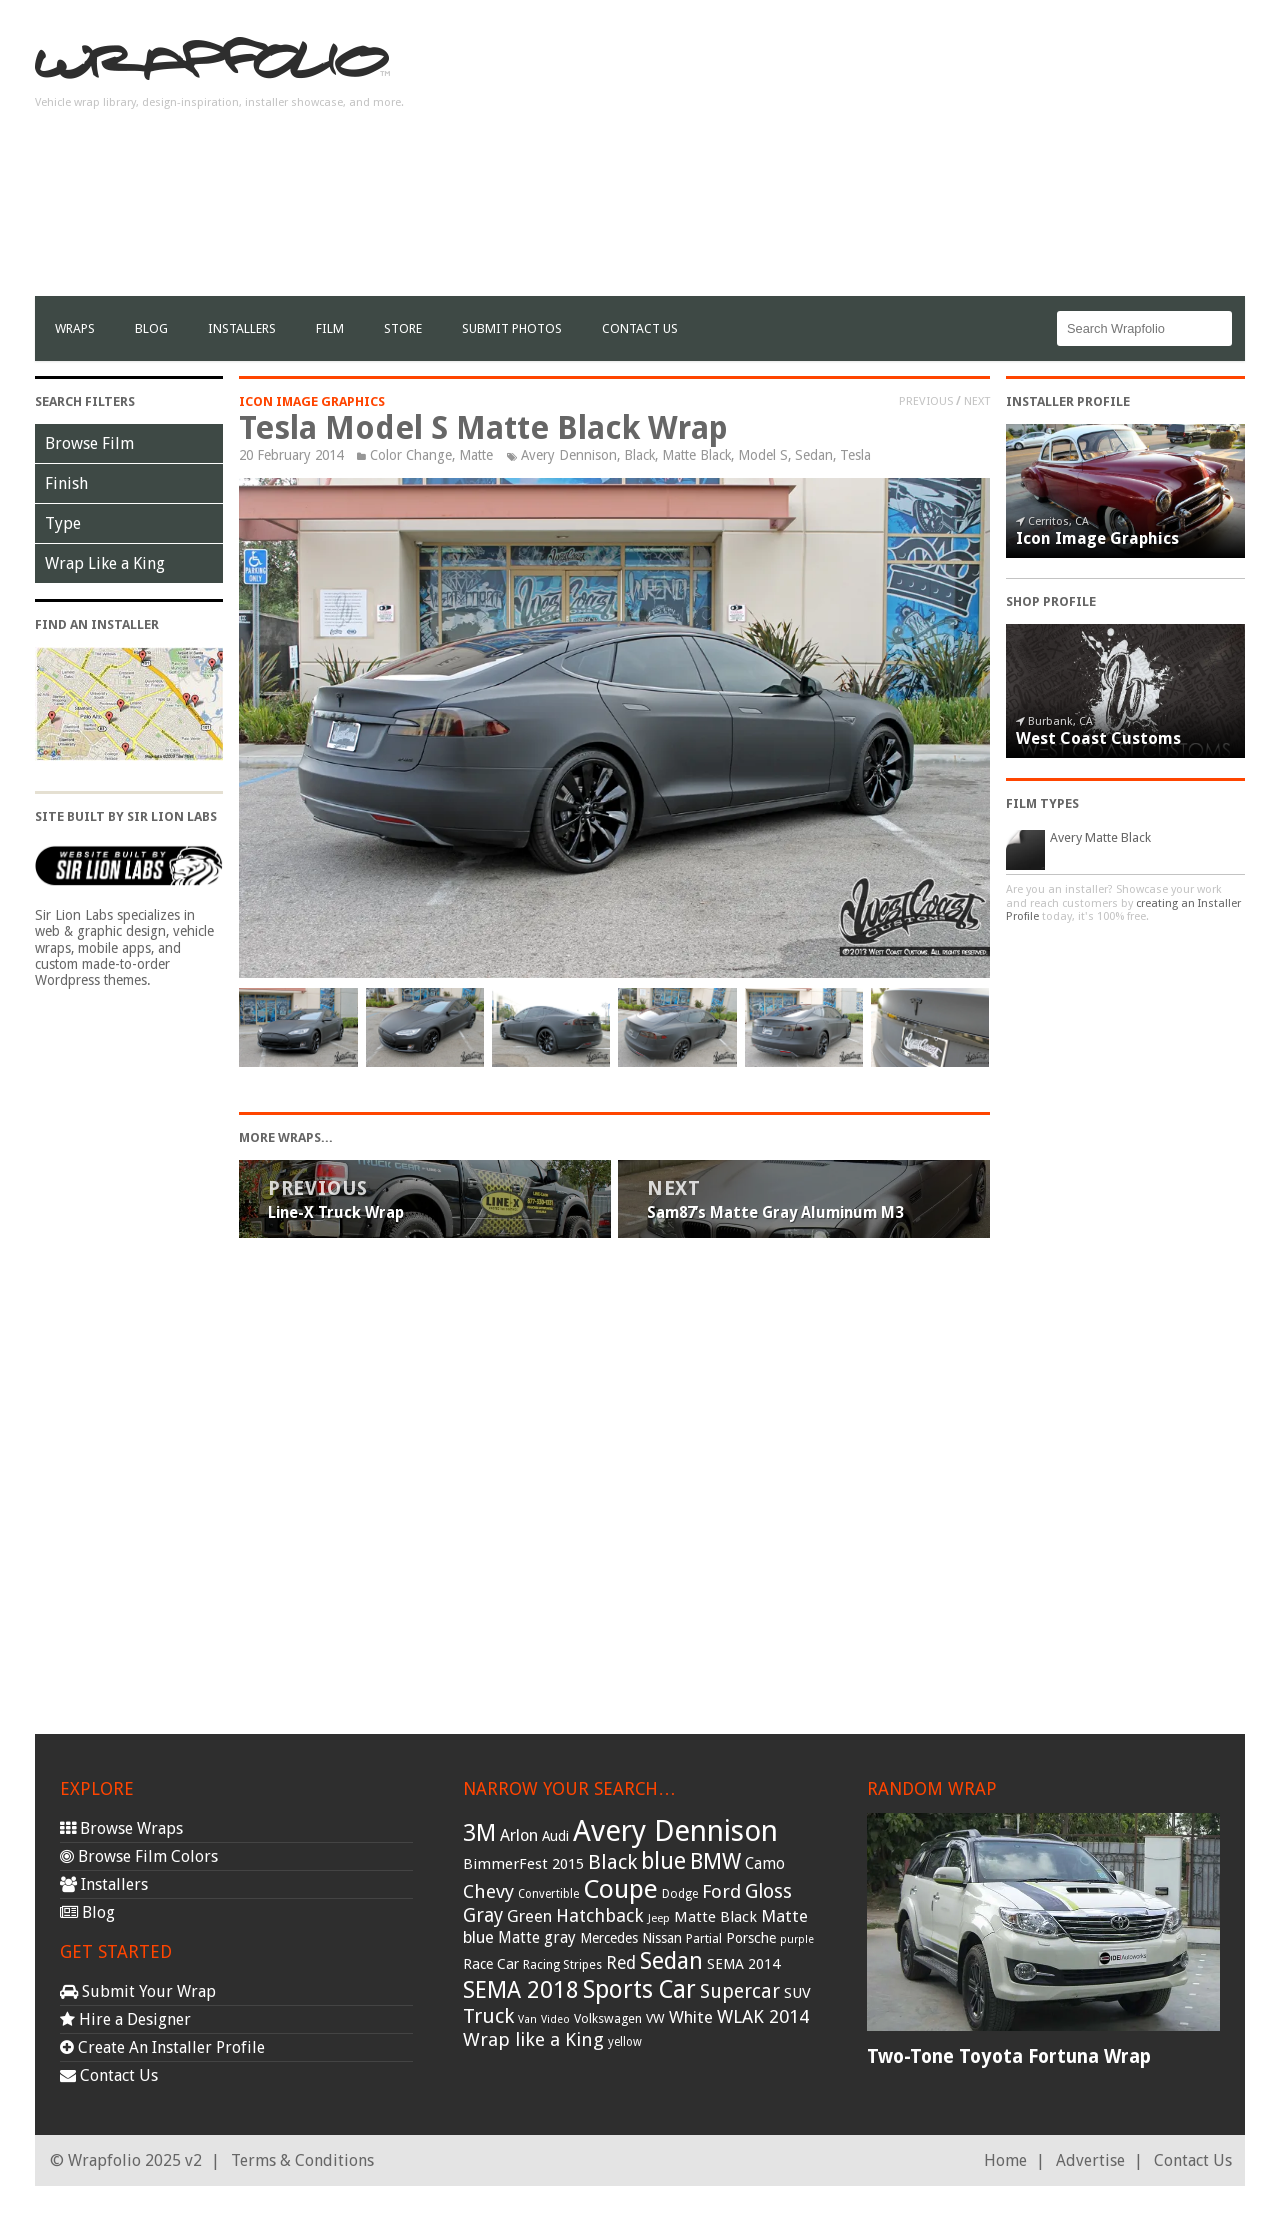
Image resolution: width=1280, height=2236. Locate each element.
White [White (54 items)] (691, 2017)
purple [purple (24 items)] (797, 1939)
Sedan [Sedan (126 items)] (671, 1961)
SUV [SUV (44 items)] (797, 1993)
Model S (763, 455)
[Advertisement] (881, 156)
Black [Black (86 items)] (612, 1862)
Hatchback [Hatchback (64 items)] (600, 1915)
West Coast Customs (1098, 738)
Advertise (1090, 2160)
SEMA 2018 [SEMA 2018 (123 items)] (521, 1990)
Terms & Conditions (302, 2160)
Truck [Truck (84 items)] (488, 2016)
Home (1005, 2160)
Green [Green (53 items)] (529, 1916)
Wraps (75, 328)
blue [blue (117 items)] (663, 1861)
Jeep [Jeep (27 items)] (659, 1918)
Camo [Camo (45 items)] (765, 1864)
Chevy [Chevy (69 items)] (488, 1891)
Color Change (411, 455)
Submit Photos (512, 328)
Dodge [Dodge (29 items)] (680, 1894)
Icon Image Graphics (312, 401)
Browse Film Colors (139, 1856)
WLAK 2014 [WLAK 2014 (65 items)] (763, 2016)
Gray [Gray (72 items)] (483, 1915)
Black (639, 455)
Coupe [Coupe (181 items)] (620, 1889)
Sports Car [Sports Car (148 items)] (639, 1989)
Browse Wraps (121, 1828)
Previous (926, 401)
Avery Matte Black (1100, 837)
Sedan (814, 455)
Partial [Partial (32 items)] (704, 1938)
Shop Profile (1051, 601)
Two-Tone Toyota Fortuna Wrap (1009, 2056)
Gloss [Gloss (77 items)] (768, 1891)
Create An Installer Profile (162, 2047)
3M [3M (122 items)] (479, 1833)
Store (403, 328)
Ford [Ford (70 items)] (721, 1891)
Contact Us (640, 328)
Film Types (1042, 803)
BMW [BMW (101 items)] (715, 1861)
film (330, 328)
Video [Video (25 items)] (555, 2019)
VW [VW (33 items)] (655, 2018)
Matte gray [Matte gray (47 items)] (537, 1937)
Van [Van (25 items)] (527, 2019)
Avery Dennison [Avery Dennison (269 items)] (675, 1831)
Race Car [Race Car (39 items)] (491, 1964)
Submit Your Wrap (138, 1991)
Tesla (855, 455)
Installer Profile (1068, 401)
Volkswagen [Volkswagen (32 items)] (608, 2018)
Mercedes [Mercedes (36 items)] (609, 1938)
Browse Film (89, 443)
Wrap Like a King (105, 563)
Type (63, 523)
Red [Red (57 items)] (621, 1963)
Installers (242, 328)
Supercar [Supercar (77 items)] (740, 1991)
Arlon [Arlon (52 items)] (519, 1835)
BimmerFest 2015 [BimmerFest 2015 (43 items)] (523, 1864)
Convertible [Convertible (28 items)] (548, 1894)
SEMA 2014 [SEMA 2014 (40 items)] (743, 1964)
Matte (476, 455)
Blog (151, 328)
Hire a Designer (125, 2019)
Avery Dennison (569, 455)
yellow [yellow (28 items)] (625, 2042)
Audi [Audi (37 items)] (555, 1836)
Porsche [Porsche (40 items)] (751, 1938)
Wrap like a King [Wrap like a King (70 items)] (533, 2039)
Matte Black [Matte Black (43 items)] (715, 1917)
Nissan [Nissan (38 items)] (662, 1938)
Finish (66, 483)
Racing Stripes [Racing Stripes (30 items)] (562, 1965)
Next (977, 401)
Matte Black (696, 455)
